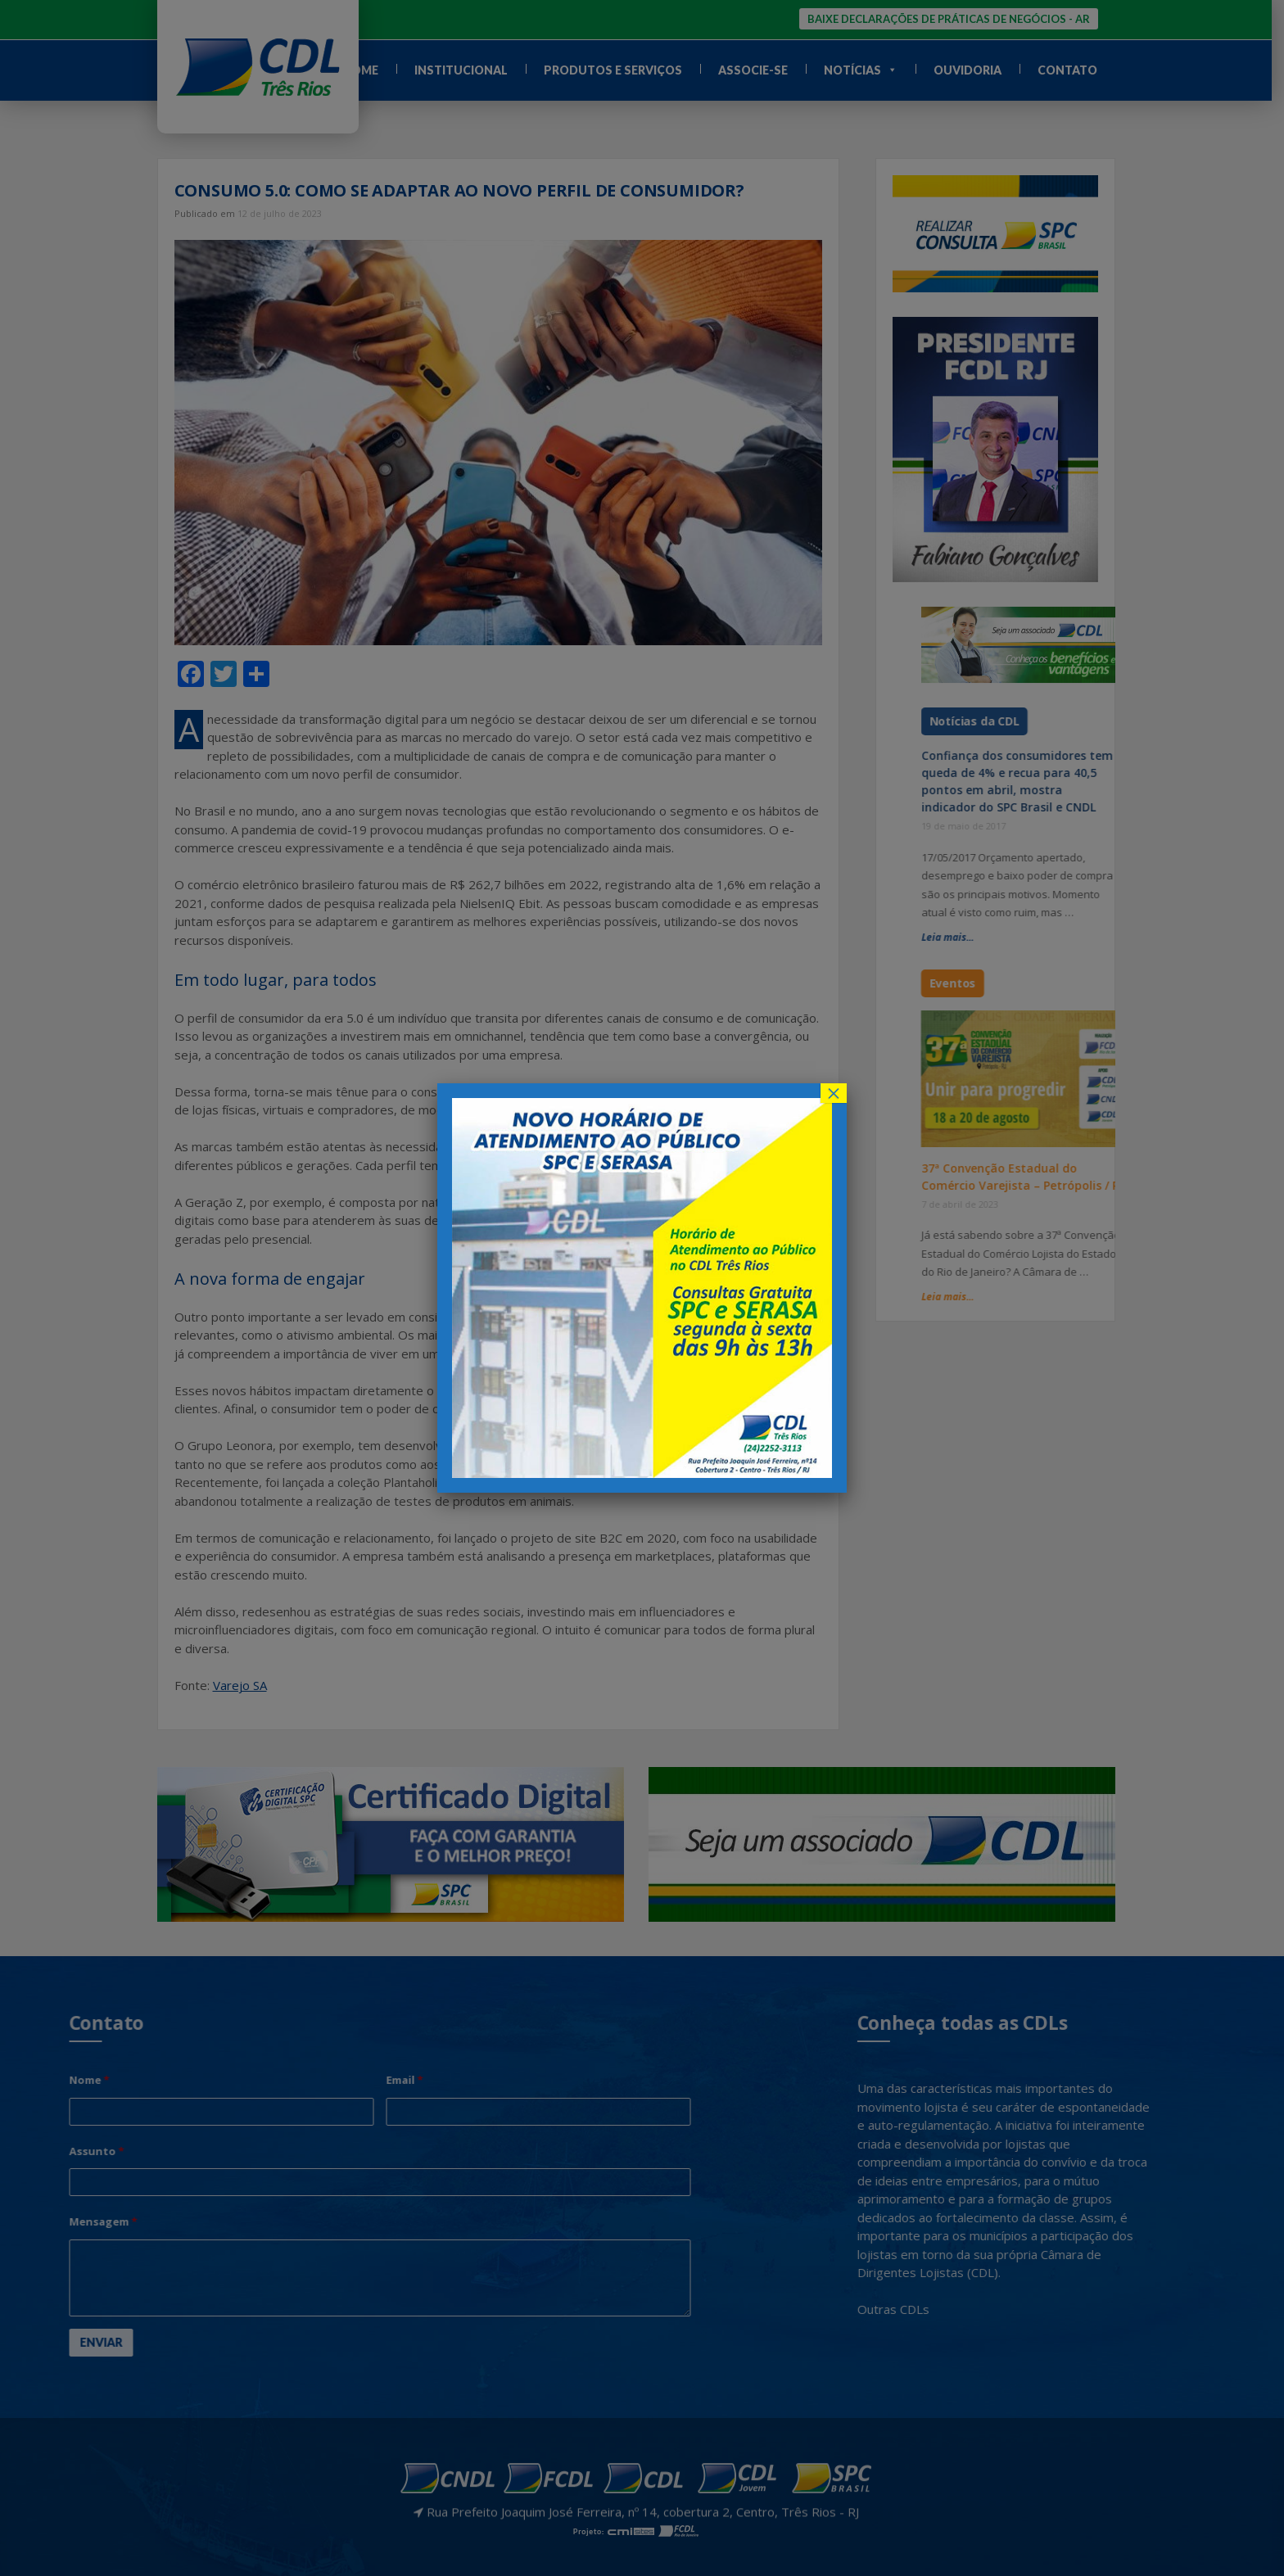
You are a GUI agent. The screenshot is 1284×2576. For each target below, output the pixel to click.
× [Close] (833, 1093)
